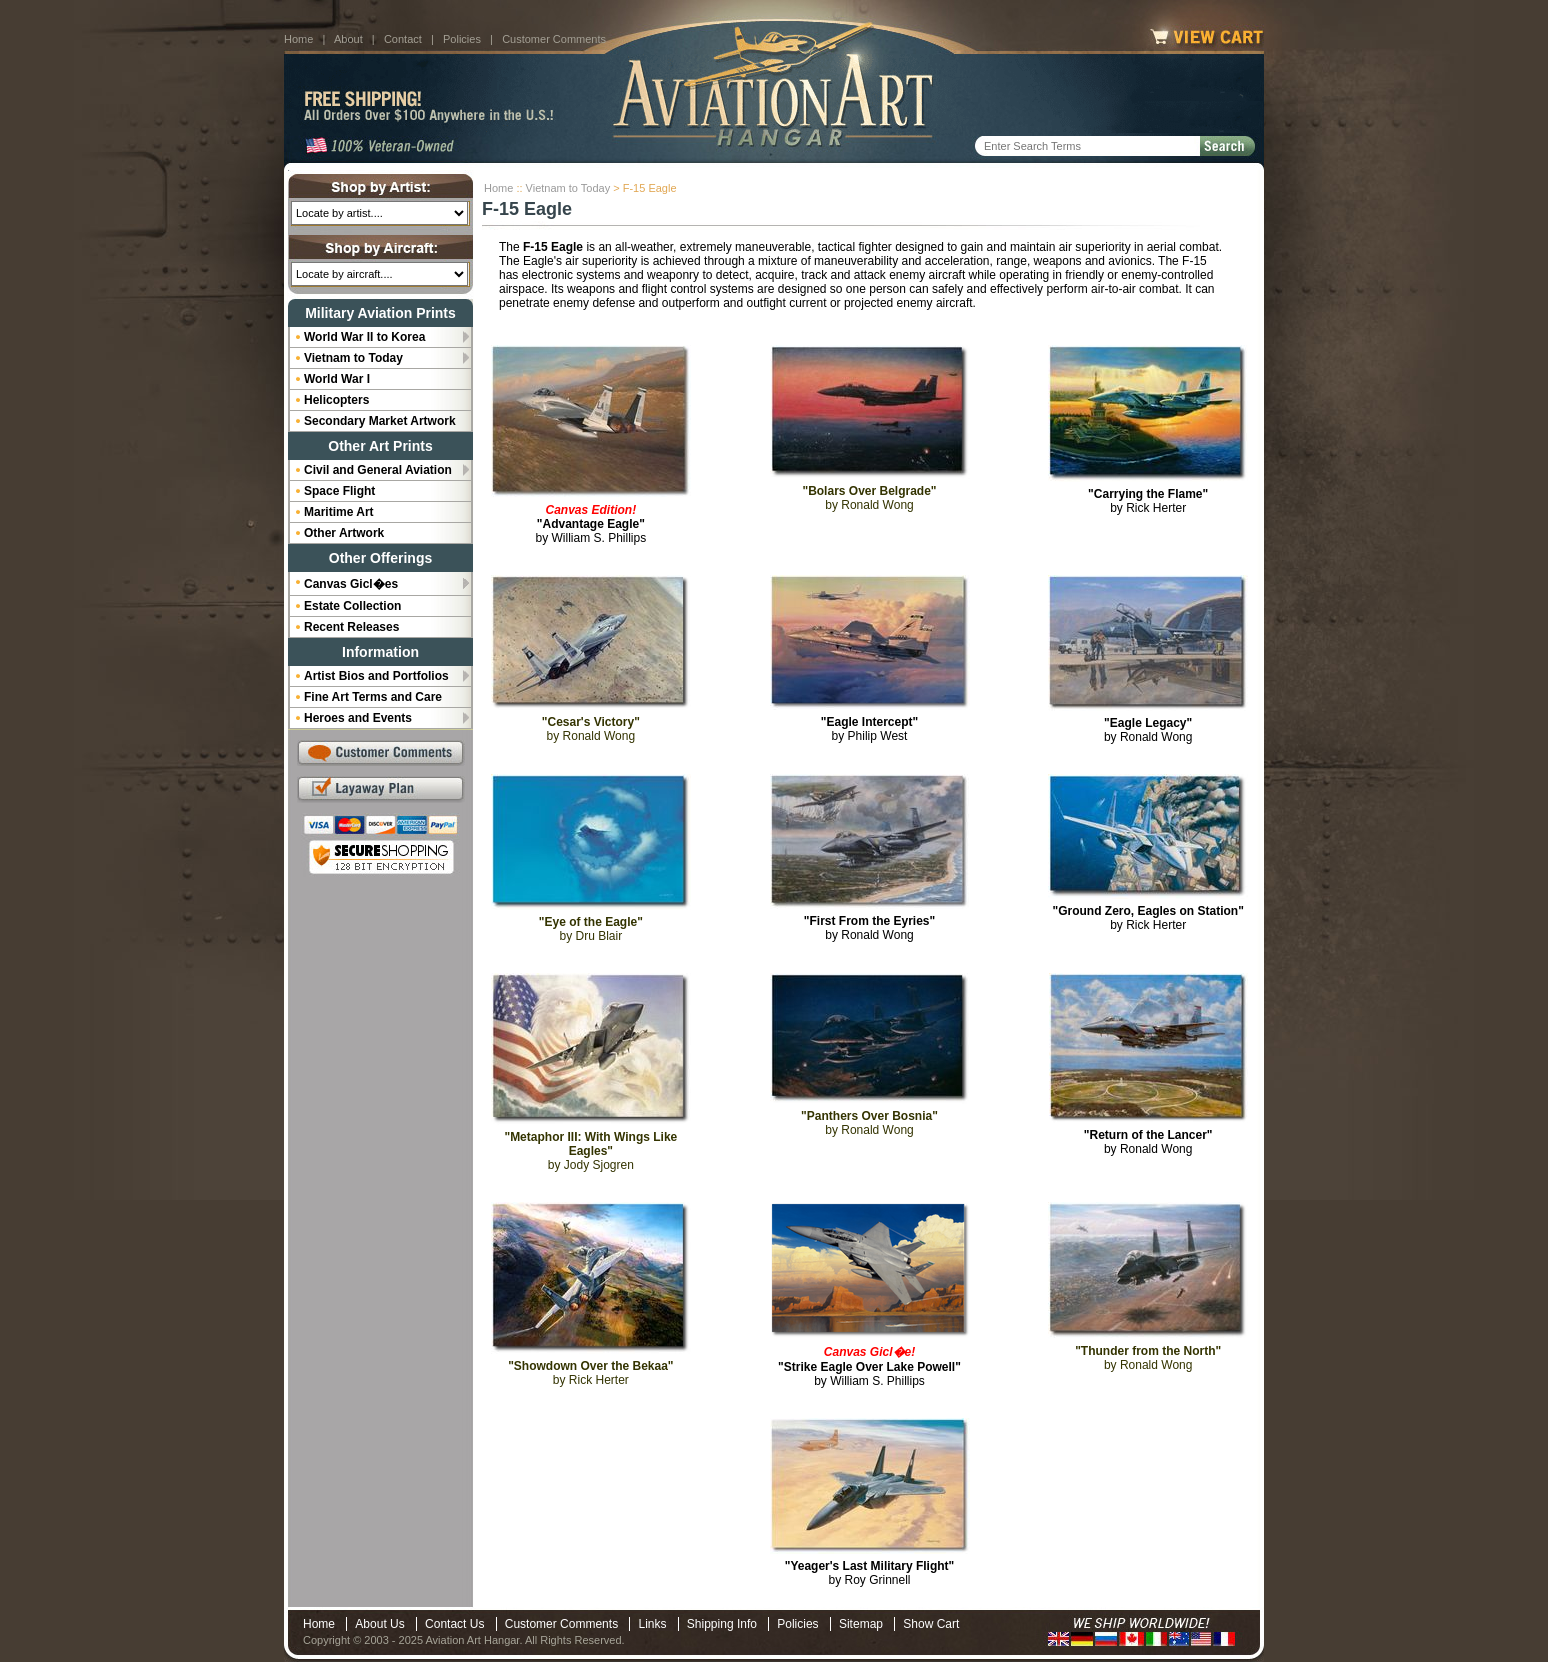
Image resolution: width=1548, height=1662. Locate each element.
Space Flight (339, 491)
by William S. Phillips (590, 524)
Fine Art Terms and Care (373, 697)
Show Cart (931, 1624)
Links (652, 1624)
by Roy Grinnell (870, 1573)
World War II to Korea (364, 337)
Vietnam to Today (568, 188)
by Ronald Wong (1148, 730)
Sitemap (861, 1624)
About (348, 39)
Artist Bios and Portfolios (376, 676)
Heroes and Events (358, 718)
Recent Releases (351, 627)
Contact (403, 39)
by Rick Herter (1148, 501)
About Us (379, 1624)
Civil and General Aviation (378, 470)
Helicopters (336, 400)
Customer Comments (554, 39)
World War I (337, 379)
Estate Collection (352, 606)
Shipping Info (722, 1624)
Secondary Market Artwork (380, 421)
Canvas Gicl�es (351, 584)
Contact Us (454, 1624)
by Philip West (869, 729)
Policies (462, 39)
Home (298, 39)
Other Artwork (344, 533)
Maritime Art (339, 512)
